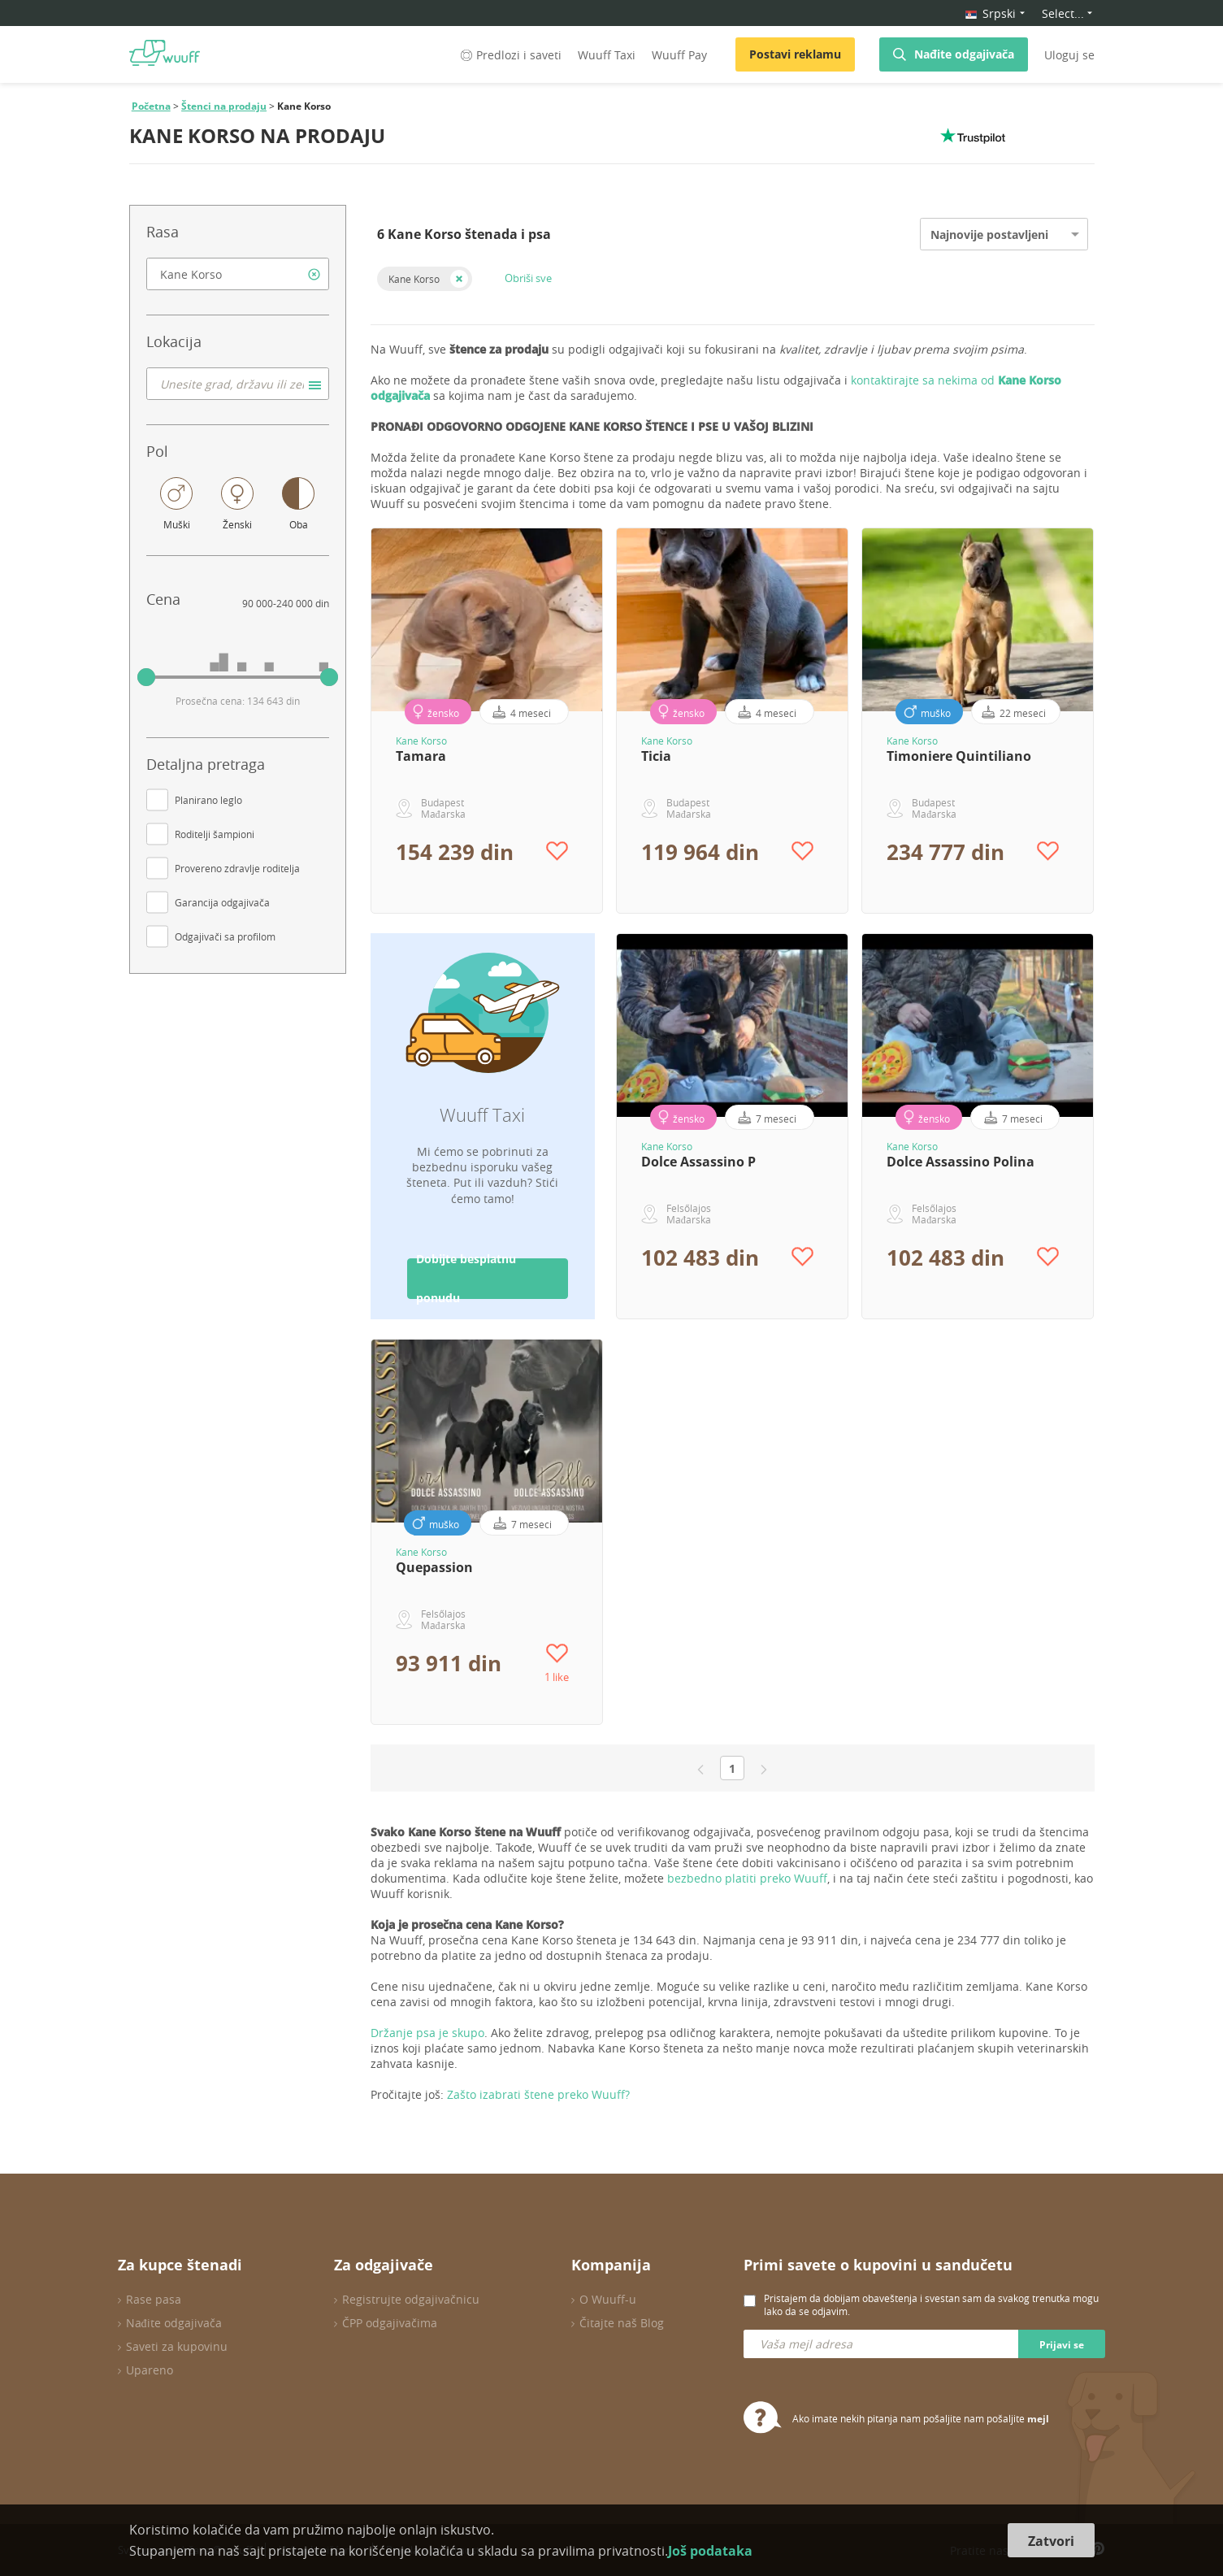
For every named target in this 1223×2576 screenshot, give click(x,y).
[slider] (146, 677)
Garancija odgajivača (222, 902)
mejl (1038, 2419)
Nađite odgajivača (964, 54)
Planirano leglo (208, 799)
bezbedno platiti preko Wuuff (747, 1878)
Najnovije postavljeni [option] (989, 234)
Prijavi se (1061, 2345)
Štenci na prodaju (224, 106)
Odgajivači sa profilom (225, 936)
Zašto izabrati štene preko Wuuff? (538, 2094)
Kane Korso (414, 278)
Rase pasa (153, 2299)
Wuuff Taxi (606, 55)
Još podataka (710, 2551)
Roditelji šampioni (214, 834)
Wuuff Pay (679, 55)
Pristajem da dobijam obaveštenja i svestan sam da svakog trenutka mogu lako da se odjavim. (931, 2304)
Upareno (149, 2370)
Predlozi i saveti (510, 55)
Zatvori (1051, 2541)
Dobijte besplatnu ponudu (466, 1278)
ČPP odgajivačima (389, 2323)
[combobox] (237, 274)
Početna (151, 106)
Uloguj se (1069, 55)
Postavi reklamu (795, 54)
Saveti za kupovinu (177, 2346)
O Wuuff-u (607, 2299)
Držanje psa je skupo (427, 2032)
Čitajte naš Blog (621, 2323)
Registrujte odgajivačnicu (410, 2299)
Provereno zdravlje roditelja (237, 868)
